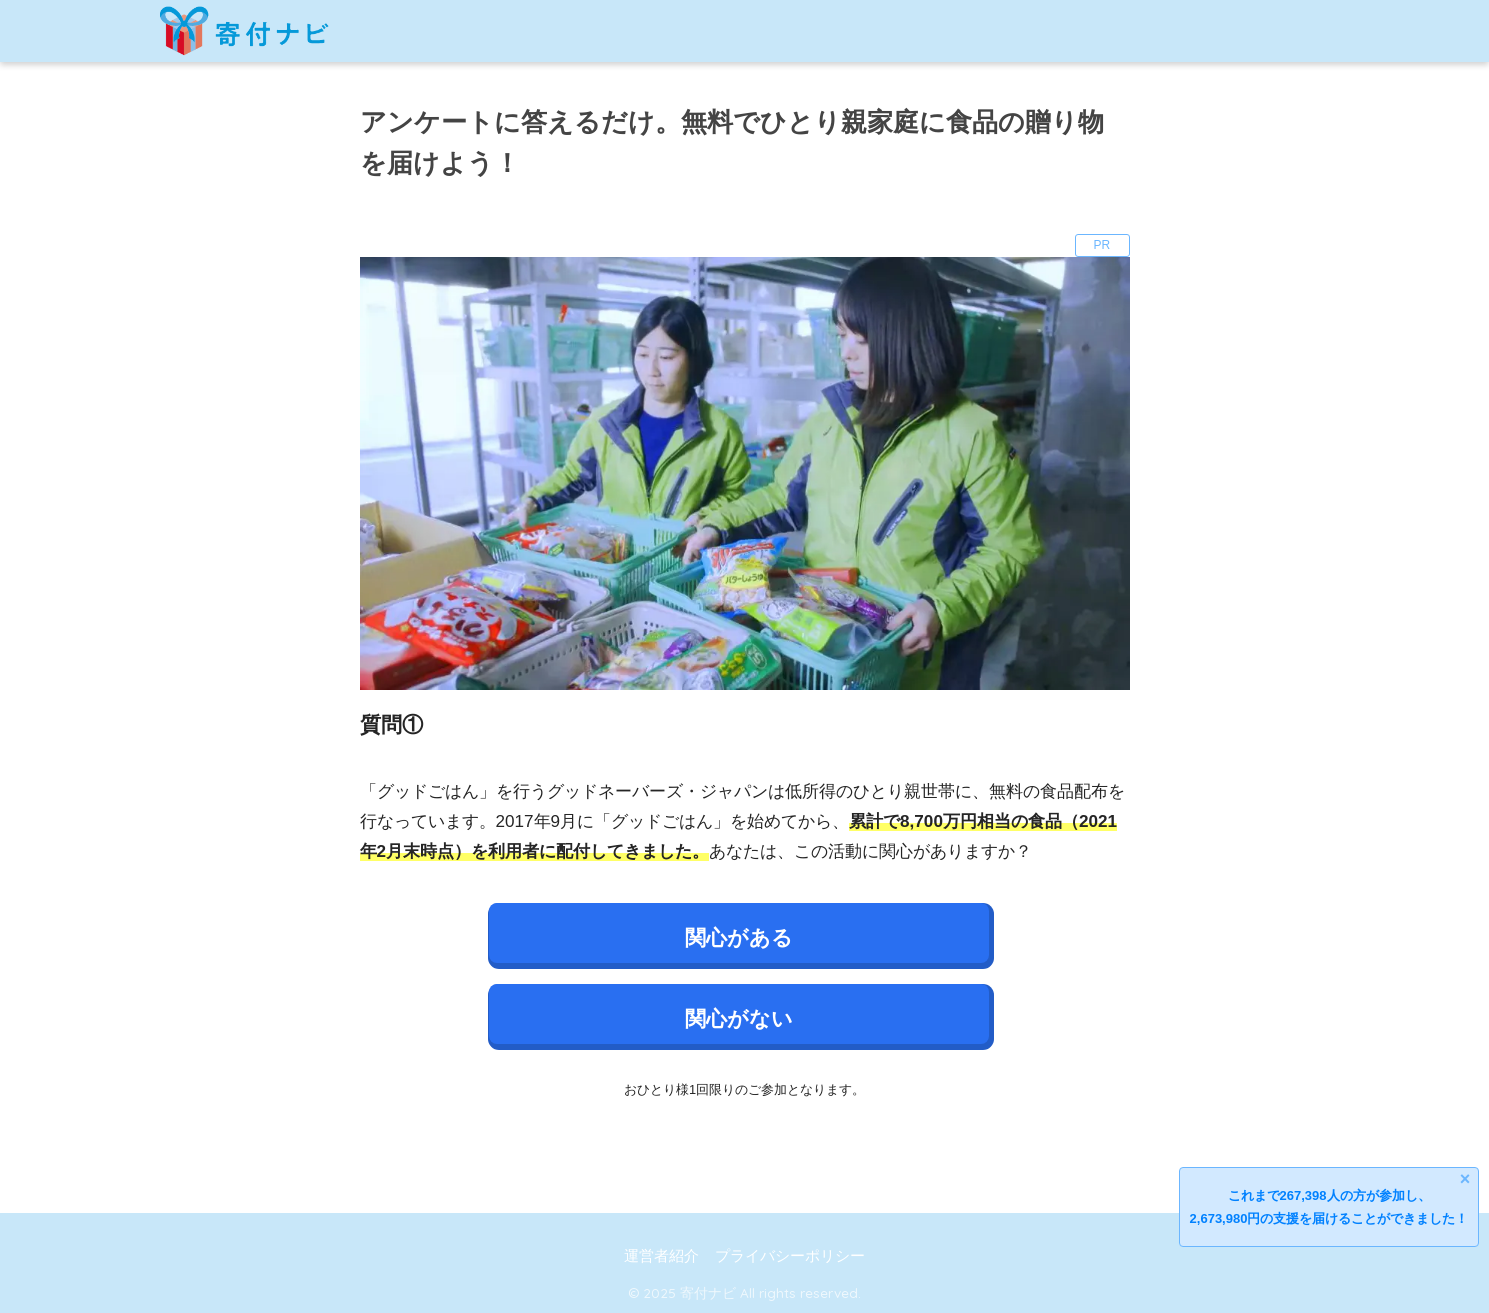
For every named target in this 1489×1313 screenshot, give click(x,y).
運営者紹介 (661, 1256)
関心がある (739, 937)
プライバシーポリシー (790, 1256)
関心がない (739, 1018)
